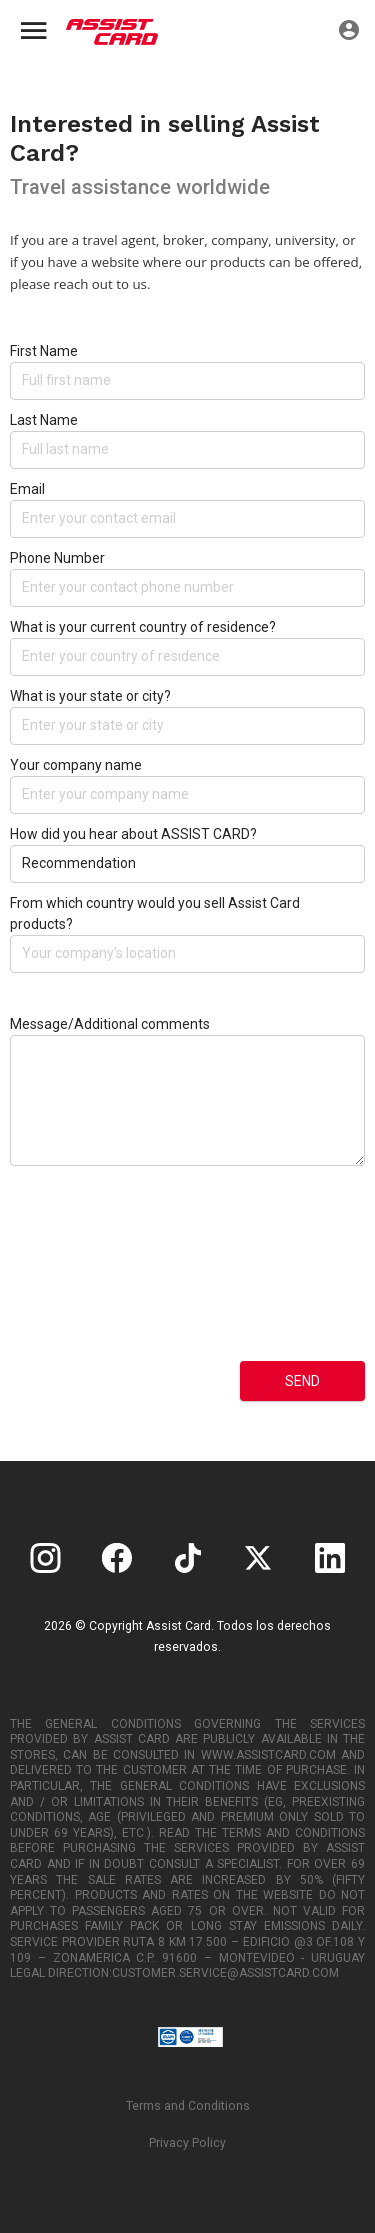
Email (27, 489)
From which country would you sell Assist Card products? (155, 913)
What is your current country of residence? (143, 627)
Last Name (44, 420)
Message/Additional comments (110, 1024)
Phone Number (57, 558)
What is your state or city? (90, 696)
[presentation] (92, 1279)
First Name (44, 351)
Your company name (76, 765)
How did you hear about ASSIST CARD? (133, 834)
